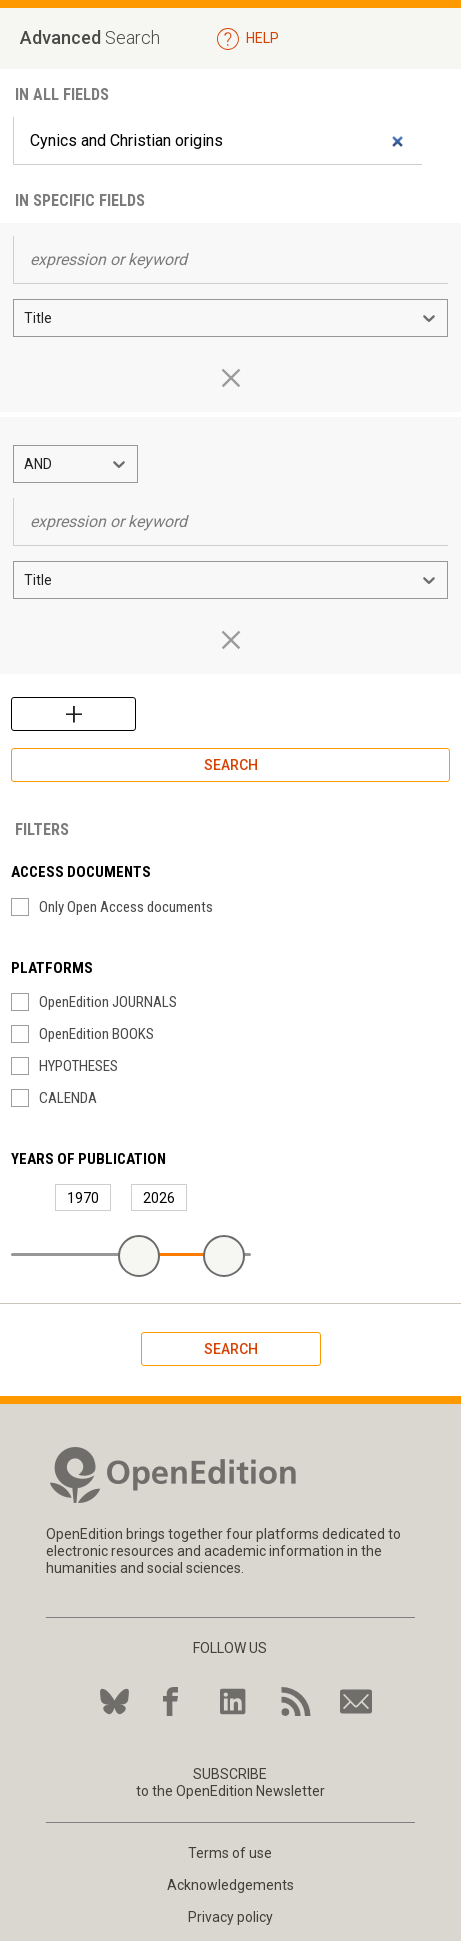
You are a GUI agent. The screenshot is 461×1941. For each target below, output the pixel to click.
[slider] (139, 1256)
